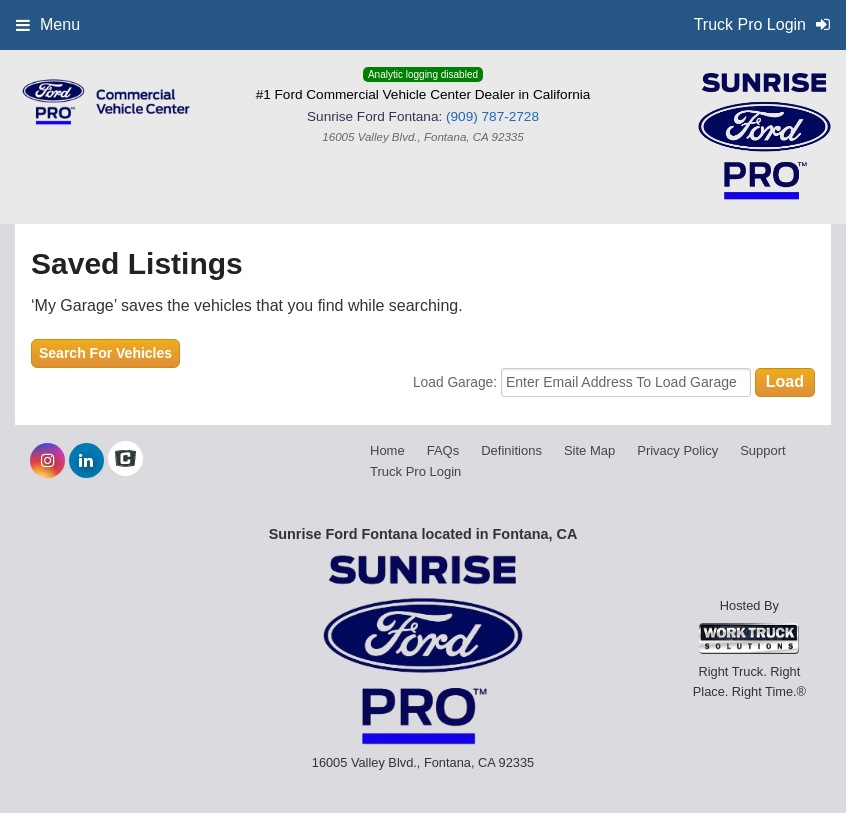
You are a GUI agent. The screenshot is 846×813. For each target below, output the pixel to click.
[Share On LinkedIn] (86, 461)
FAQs (443, 450)
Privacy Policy (677, 450)
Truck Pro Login (415, 471)
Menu (48, 24)
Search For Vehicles (105, 353)
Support (763, 450)
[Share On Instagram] (47, 461)
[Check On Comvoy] (125, 461)
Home (387, 450)
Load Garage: (457, 382)
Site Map (589, 450)
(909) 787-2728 (492, 116)
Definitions (511, 450)
